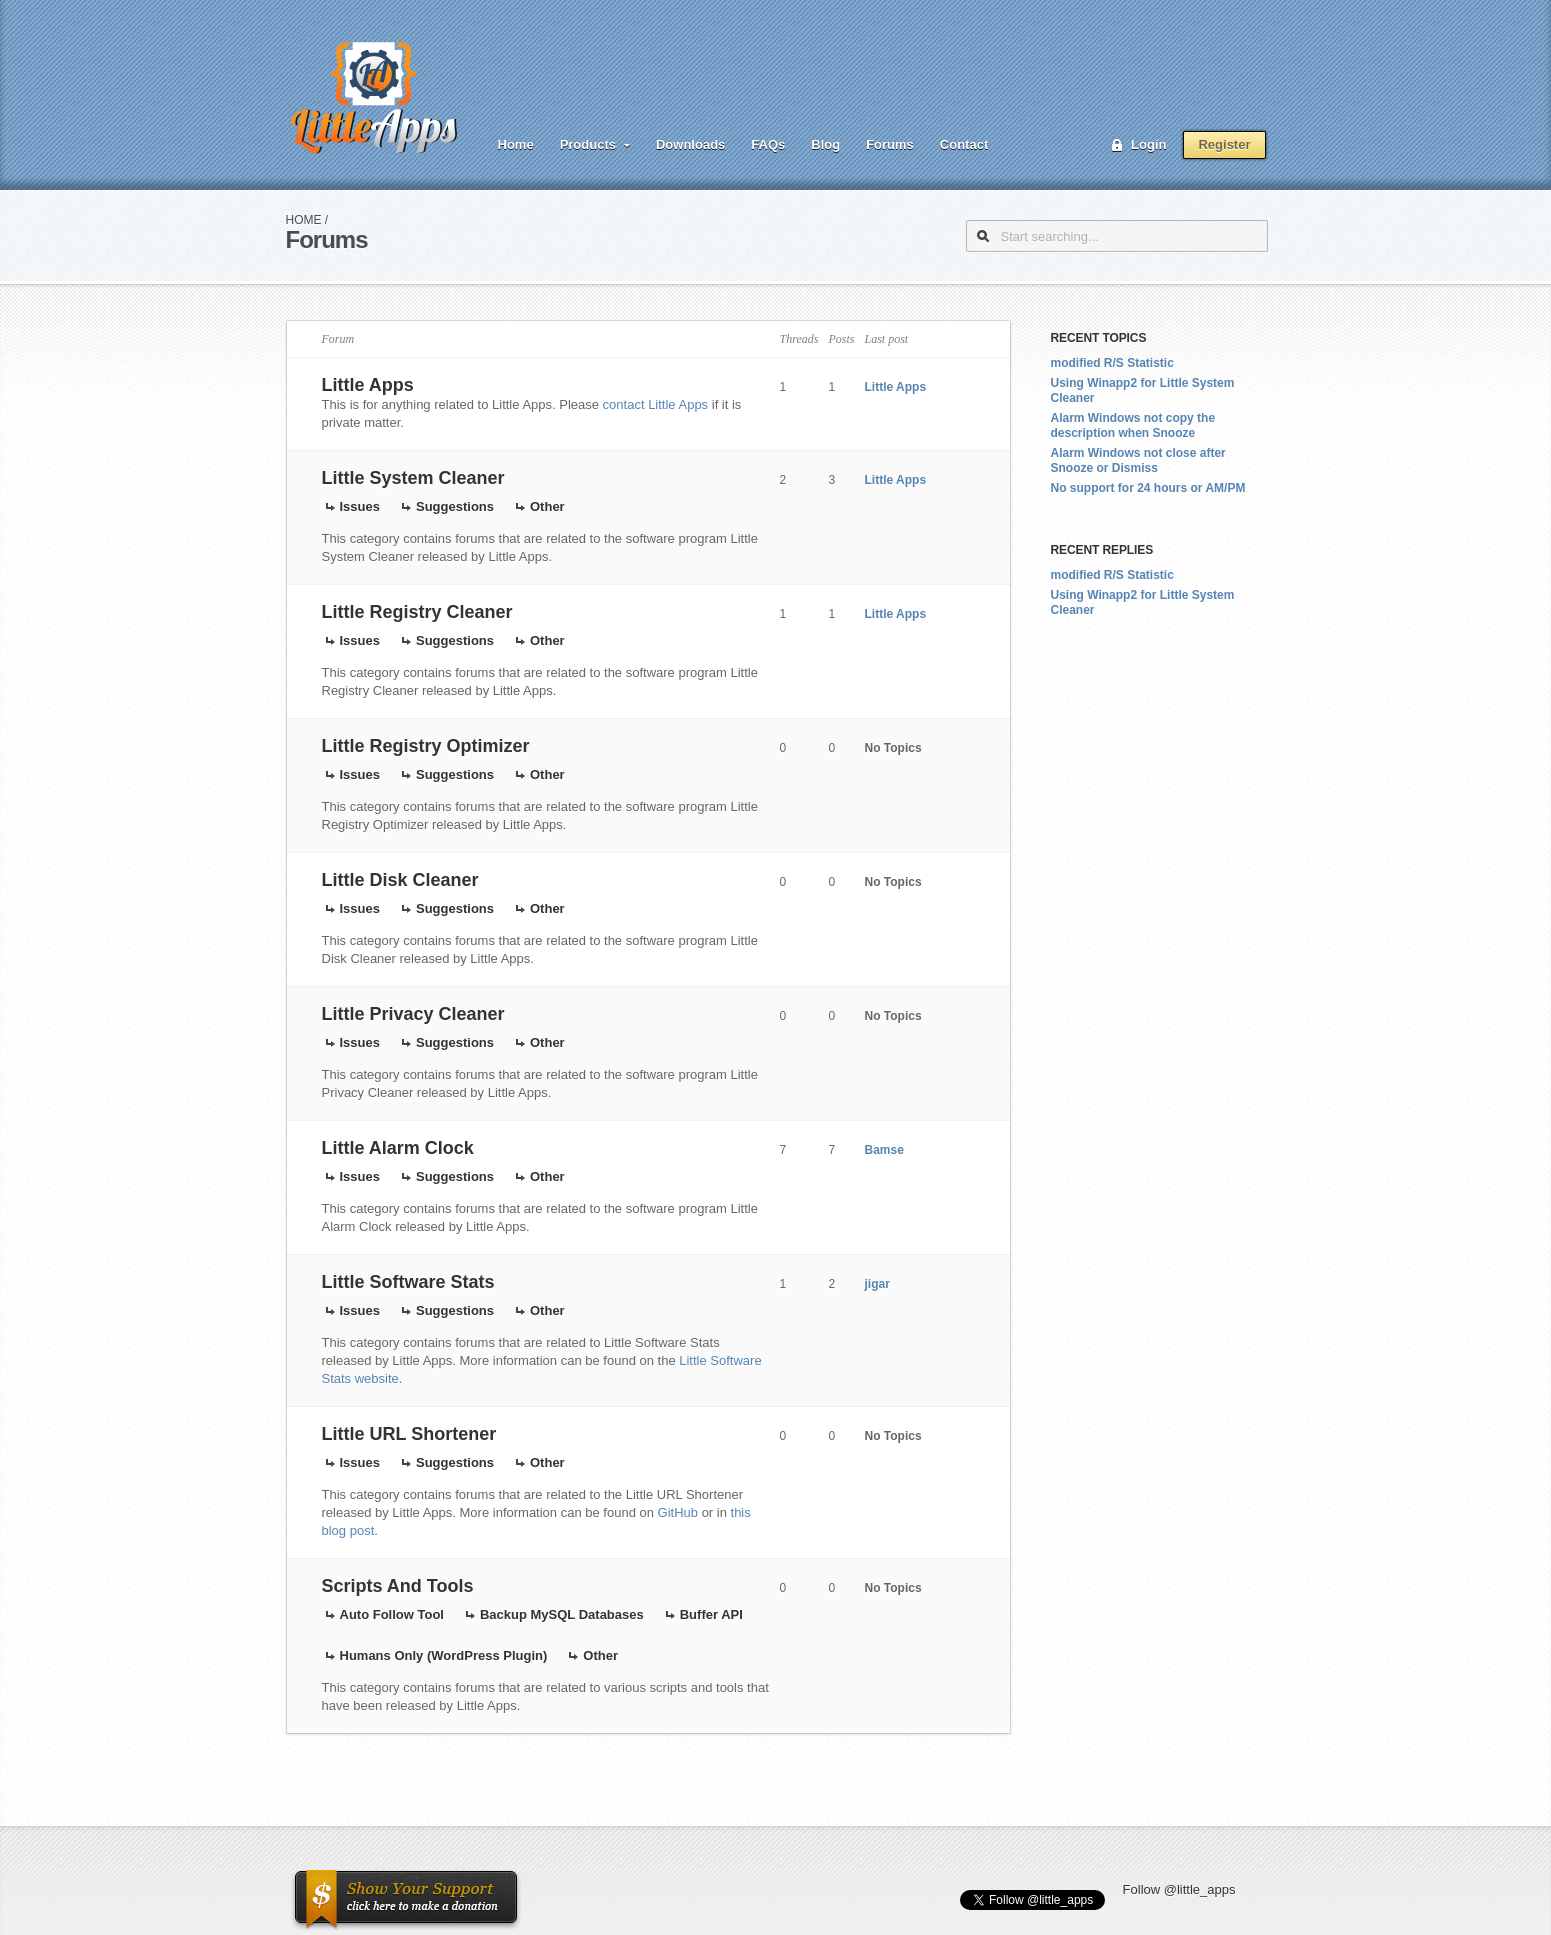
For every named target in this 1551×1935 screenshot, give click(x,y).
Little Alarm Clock (398, 1148)
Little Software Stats (408, 1282)
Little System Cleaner (413, 478)
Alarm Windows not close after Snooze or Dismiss (1138, 460)
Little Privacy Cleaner (413, 1014)
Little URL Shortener (409, 1434)
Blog (825, 144)
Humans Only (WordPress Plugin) (444, 1655)
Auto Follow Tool (392, 1614)
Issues (360, 506)
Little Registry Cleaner (417, 612)
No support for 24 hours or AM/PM (1148, 488)
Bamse (884, 1150)
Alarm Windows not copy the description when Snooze (1133, 425)
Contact (964, 144)
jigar (877, 1284)
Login (1148, 144)
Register (1224, 144)
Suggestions (455, 506)
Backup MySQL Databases (562, 1614)
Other (547, 506)
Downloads (690, 144)
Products (588, 144)
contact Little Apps (656, 404)
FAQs (768, 144)
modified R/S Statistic (1112, 363)
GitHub (678, 1512)
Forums (890, 144)
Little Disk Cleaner (400, 880)
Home (516, 144)
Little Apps (368, 385)
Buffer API (711, 1614)
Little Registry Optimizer (426, 746)
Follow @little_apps (1179, 1889)
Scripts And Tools (398, 1586)
